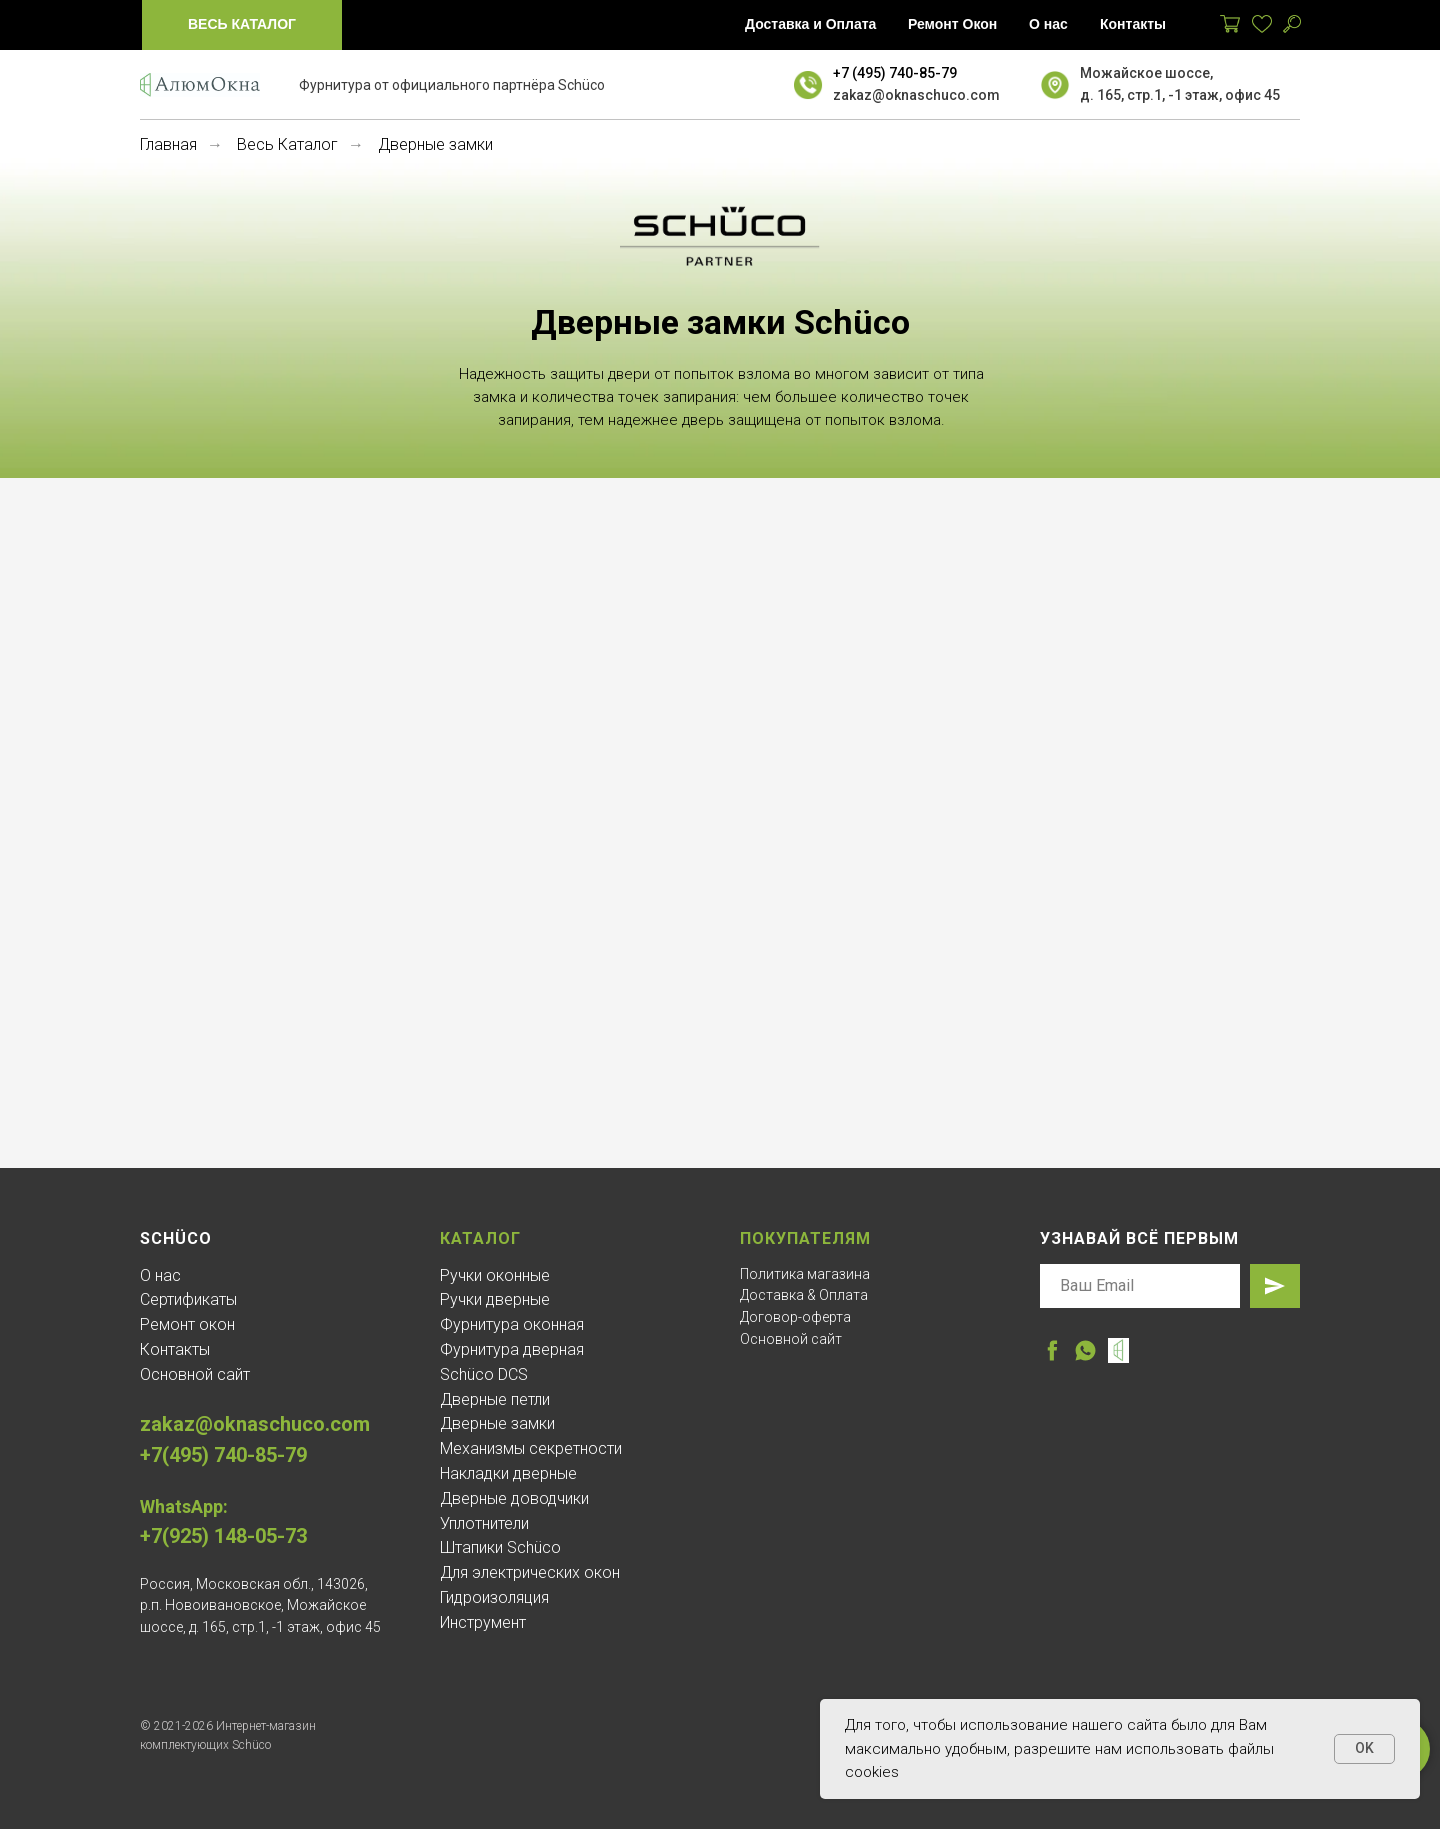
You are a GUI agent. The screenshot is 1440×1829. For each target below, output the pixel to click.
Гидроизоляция (494, 1597)
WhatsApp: (184, 1506)
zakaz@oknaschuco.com (916, 95)
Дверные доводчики (514, 1498)
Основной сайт (195, 1374)
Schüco (176, 1238)
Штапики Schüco (500, 1547)
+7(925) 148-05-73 (223, 1536)
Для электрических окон (530, 1572)
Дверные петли (495, 1399)
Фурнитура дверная (512, 1349)
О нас (160, 1275)
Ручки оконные (495, 1275)
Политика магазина (805, 1274)
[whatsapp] (1085, 1350)
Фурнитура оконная (512, 1324)
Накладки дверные (508, 1473)
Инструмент (483, 1622)
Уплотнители (484, 1523)
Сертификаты (188, 1299)
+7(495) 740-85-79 (223, 1455)
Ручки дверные (495, 1299)
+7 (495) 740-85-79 (895, 73)
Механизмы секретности (531, 1448)
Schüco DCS (484, 1374)
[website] (1118, 1350)
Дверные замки (497, 1423)
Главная (168, 144)
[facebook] (1052, 1350)
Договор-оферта (795, 1317)
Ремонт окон (187, 1324)
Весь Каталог (287, 144)
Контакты (175, 1349)
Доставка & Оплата (804, 1295)
